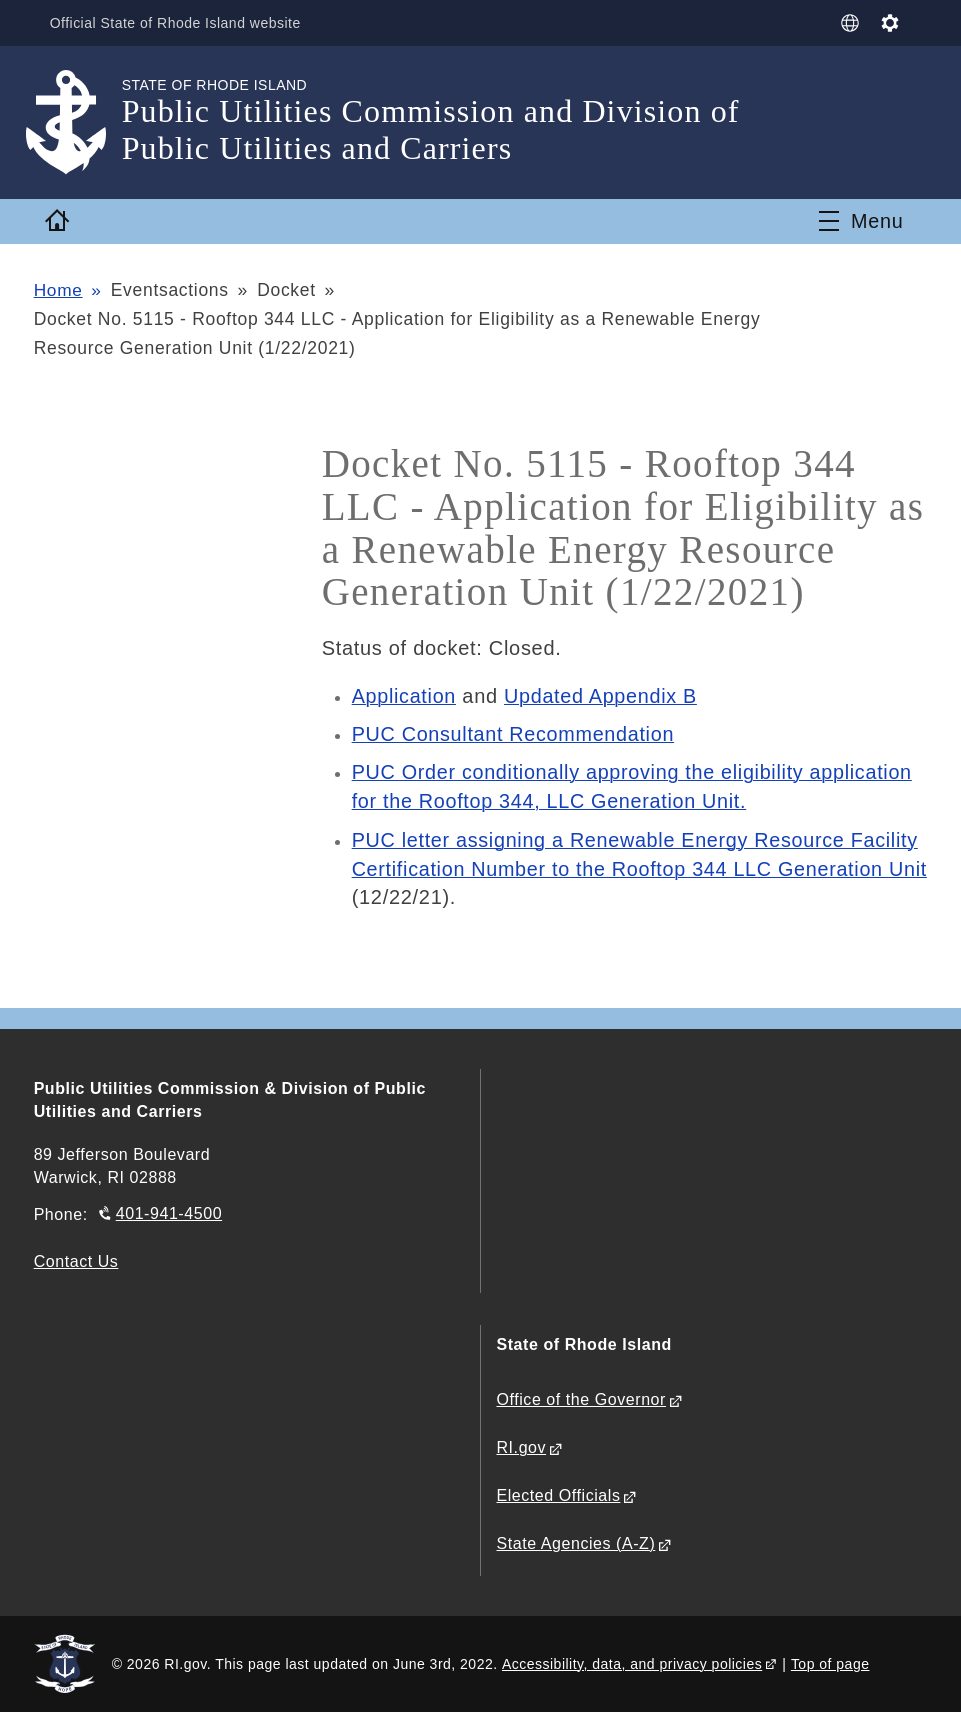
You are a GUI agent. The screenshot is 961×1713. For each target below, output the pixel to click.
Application (405, 696)
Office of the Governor (581, 1399)
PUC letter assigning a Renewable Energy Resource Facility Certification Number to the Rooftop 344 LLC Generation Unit (638, 869)
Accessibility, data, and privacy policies (632, 1663)
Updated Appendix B (602, 696)
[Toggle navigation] (861, 221)
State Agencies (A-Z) (576, 1543)
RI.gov (522, 1447)
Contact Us (76, 1261)
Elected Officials (559, 1495)
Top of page (830, 1663)
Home (58, 290)
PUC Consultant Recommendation (515, 734)
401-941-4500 (169, 1213)
